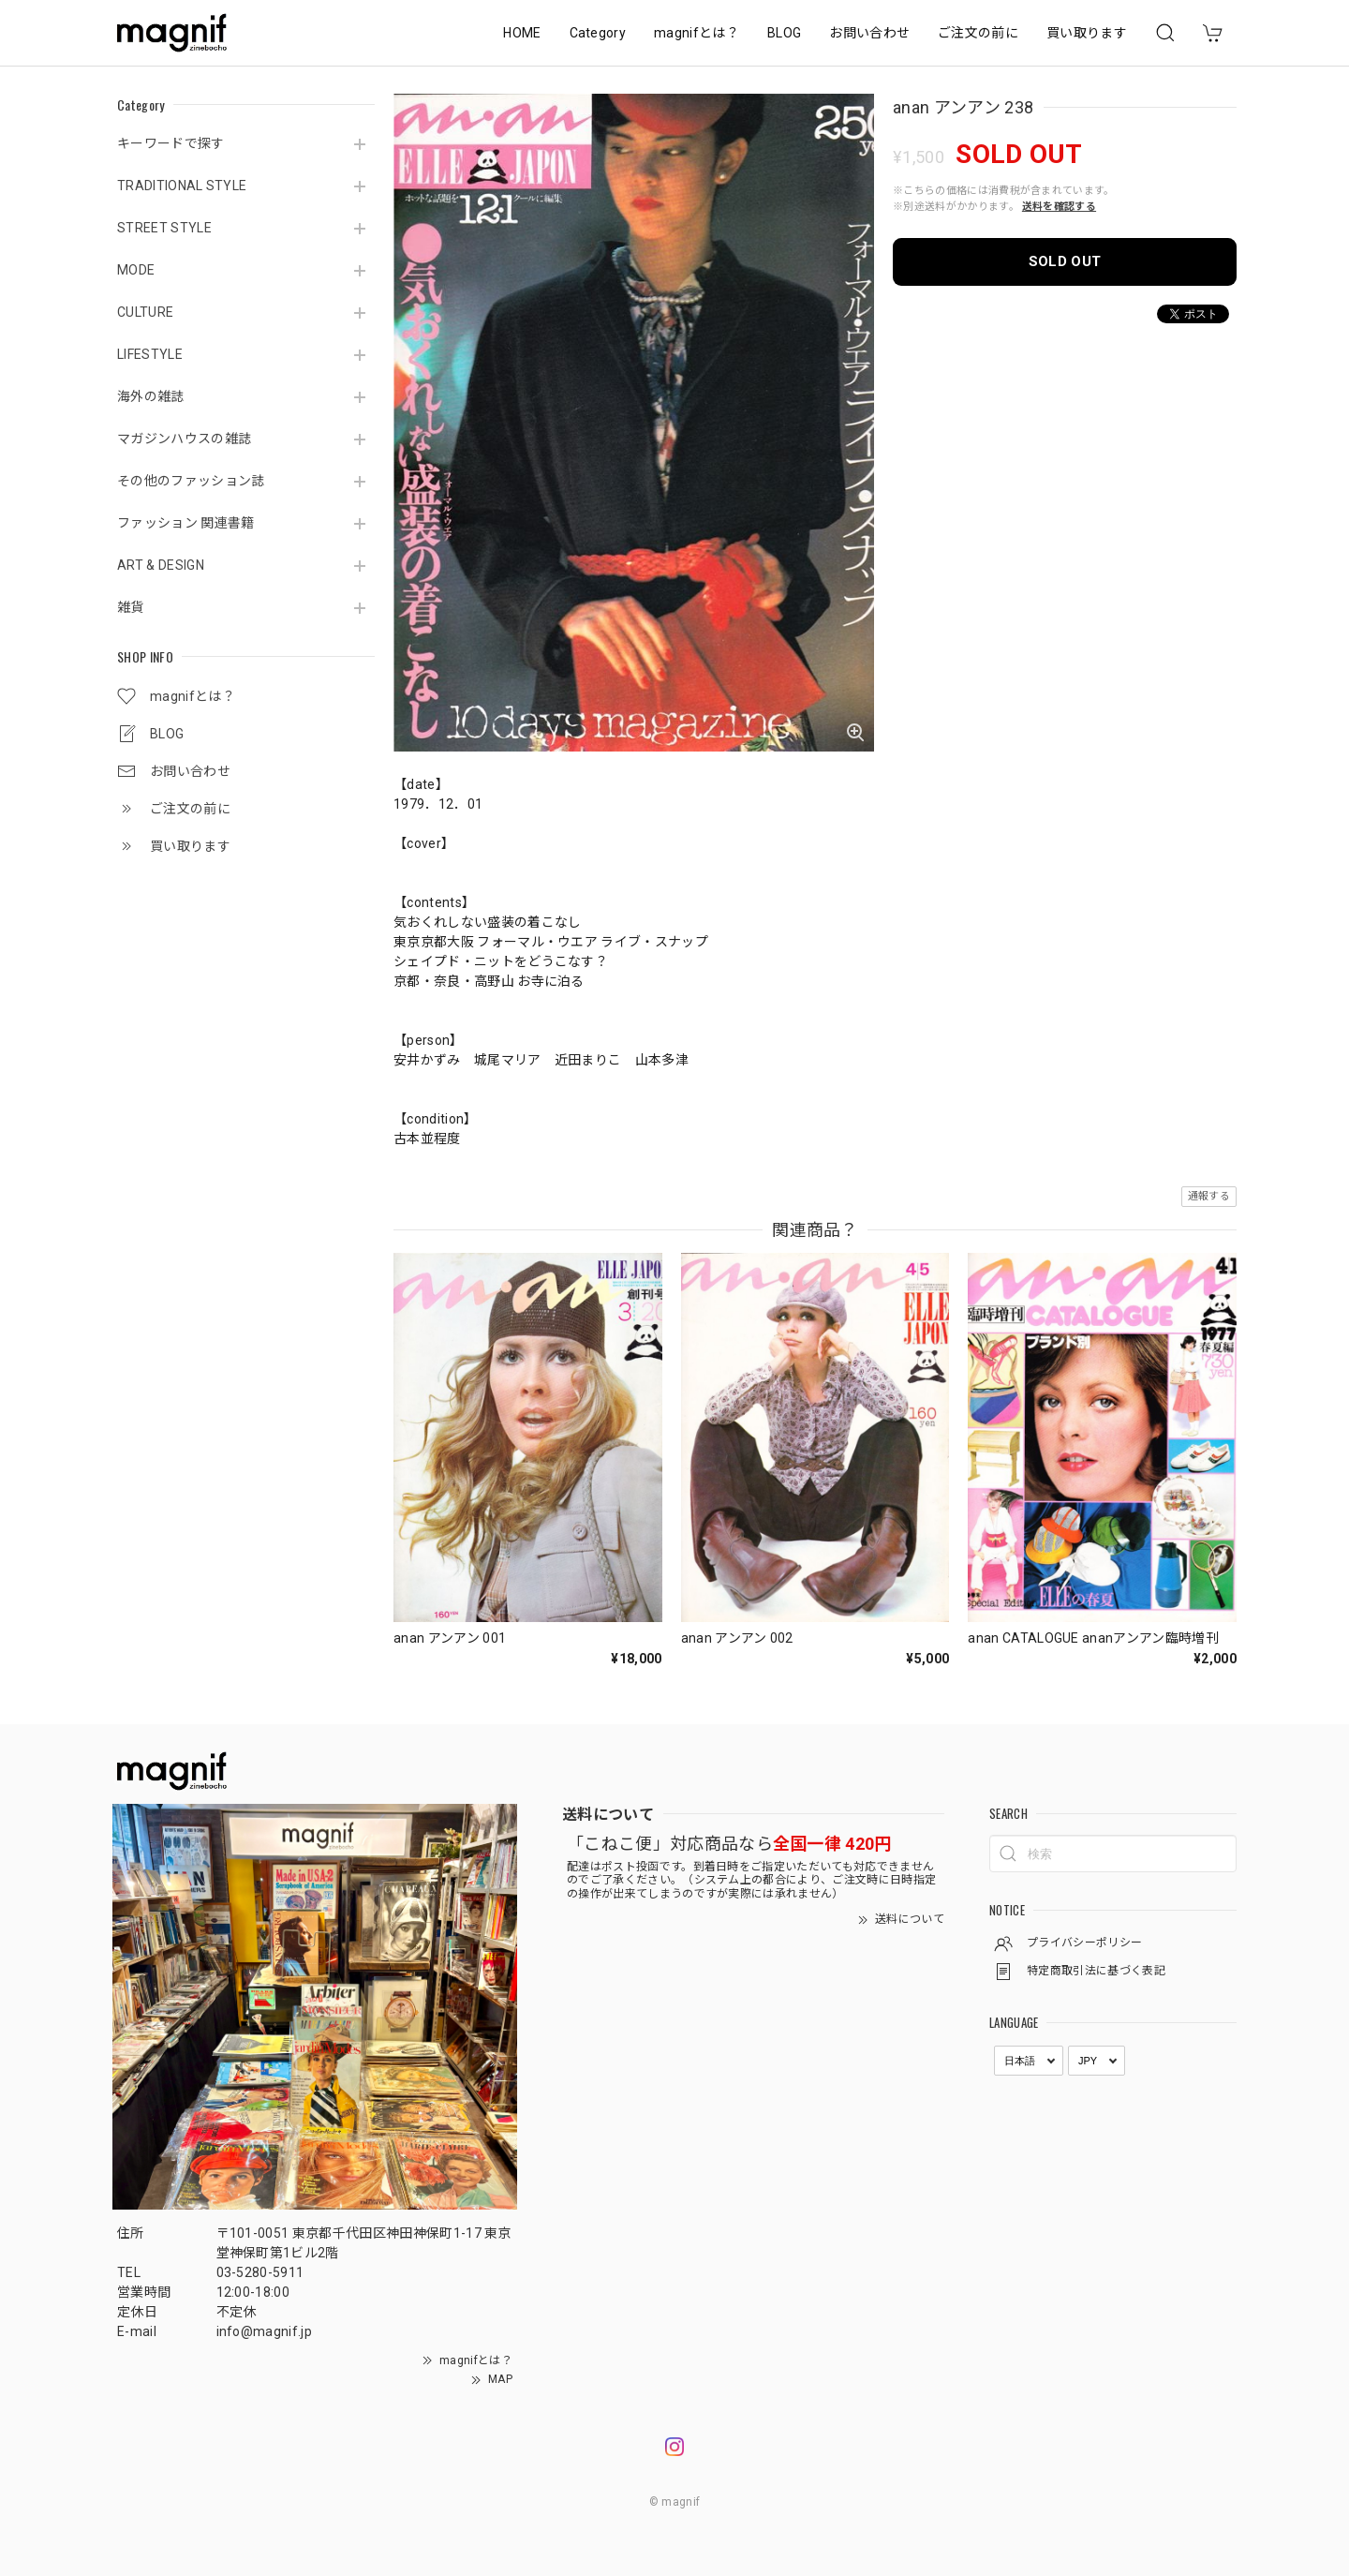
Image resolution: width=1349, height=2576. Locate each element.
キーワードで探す (171, 143)
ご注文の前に (978, 32)
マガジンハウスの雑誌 (184, 438)
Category (598, 32)
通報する (1209, 1196)
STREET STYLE (164, 227)
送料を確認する (1059, 207)
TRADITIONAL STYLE (181, 185)
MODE (136, 269)
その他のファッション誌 (191, 480)
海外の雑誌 (151, 396)
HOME (522, 32)
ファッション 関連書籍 (186, 522)
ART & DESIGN (160, 565)
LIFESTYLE (150, 354)
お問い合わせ (869, 32)
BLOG (784, 32)
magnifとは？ (696, 32)
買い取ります (1086, 32)
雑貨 (130, 607)
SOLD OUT (1065, 261)
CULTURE (145, 312)
